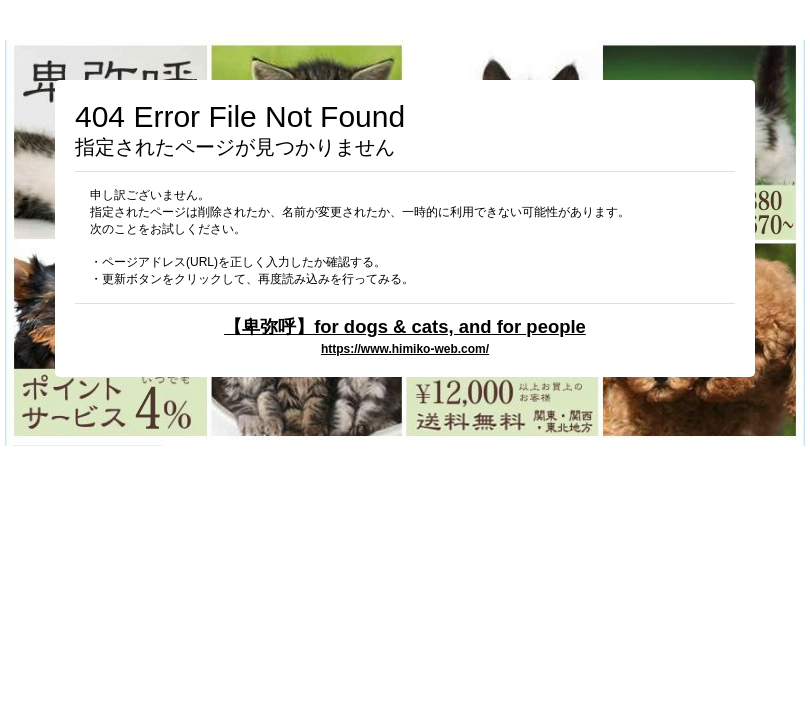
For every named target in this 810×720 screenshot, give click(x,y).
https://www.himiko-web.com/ (405, 349)
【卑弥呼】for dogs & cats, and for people (405, 326)
